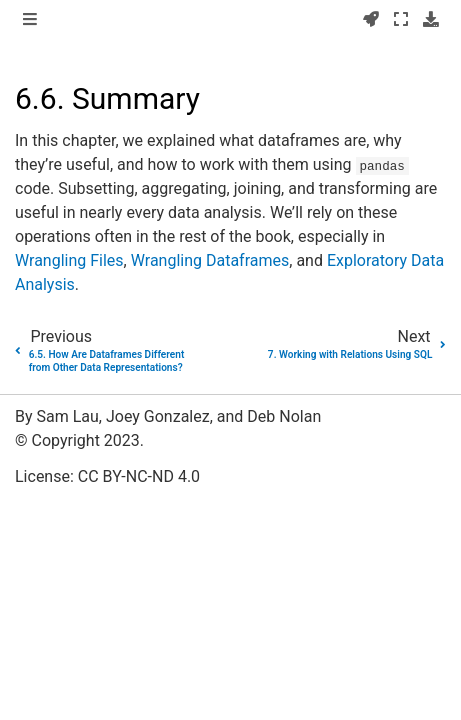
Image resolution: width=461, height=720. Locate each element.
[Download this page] (431, 20)
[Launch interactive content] (371, 20)
